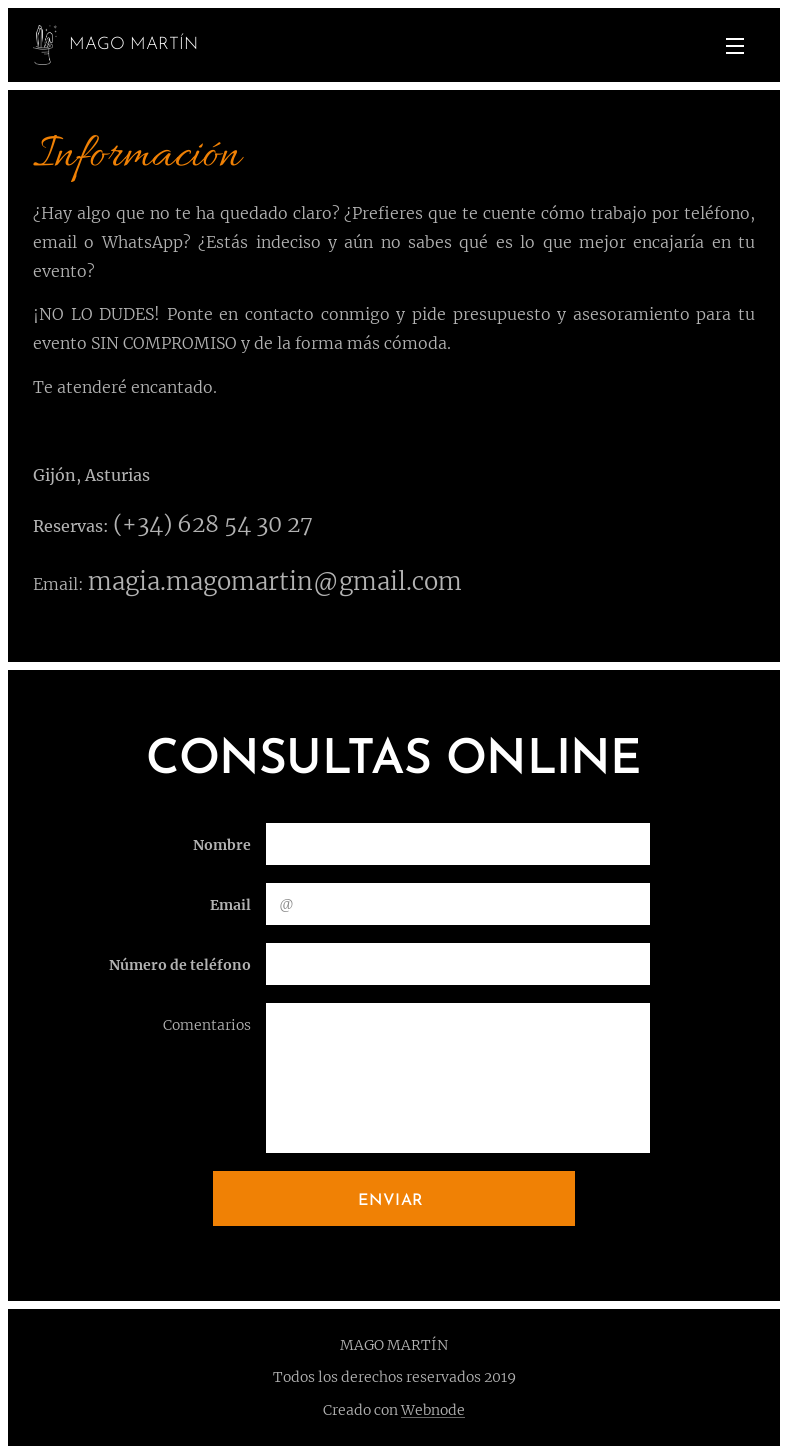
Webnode (433, 1410)
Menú (735, 46)
